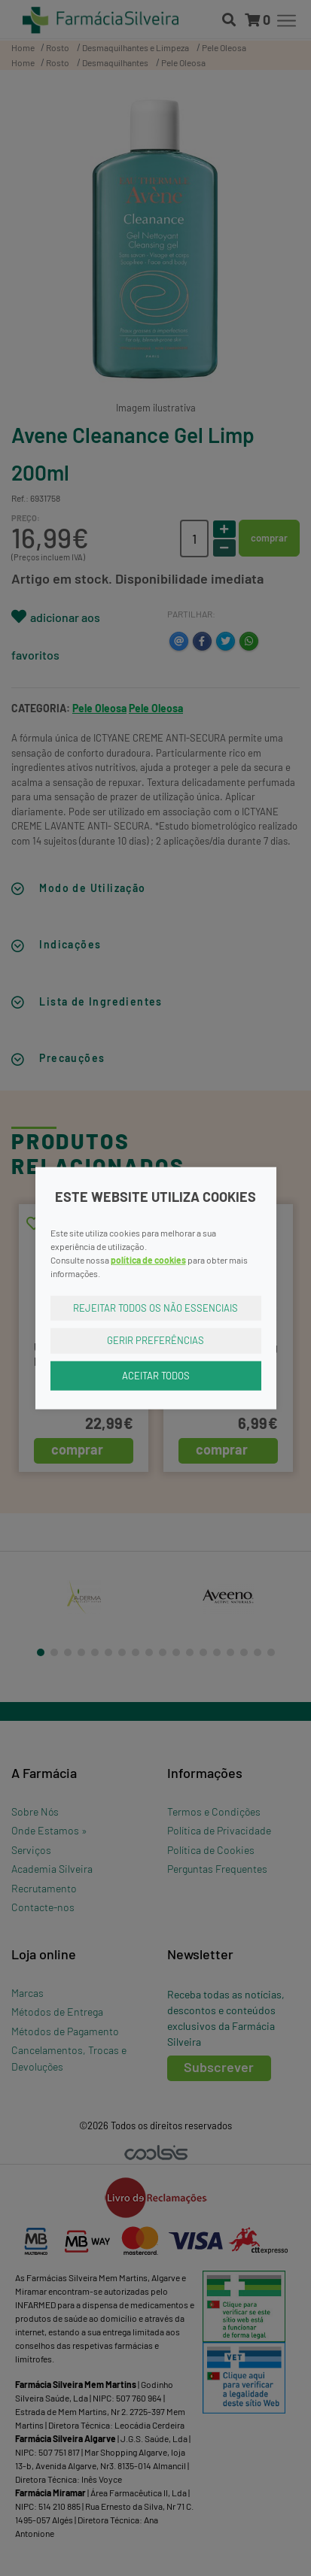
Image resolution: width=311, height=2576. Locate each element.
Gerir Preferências (155, 1340)
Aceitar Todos (156, 1375)
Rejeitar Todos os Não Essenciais (155, 1307)
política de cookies (148, 1259)
